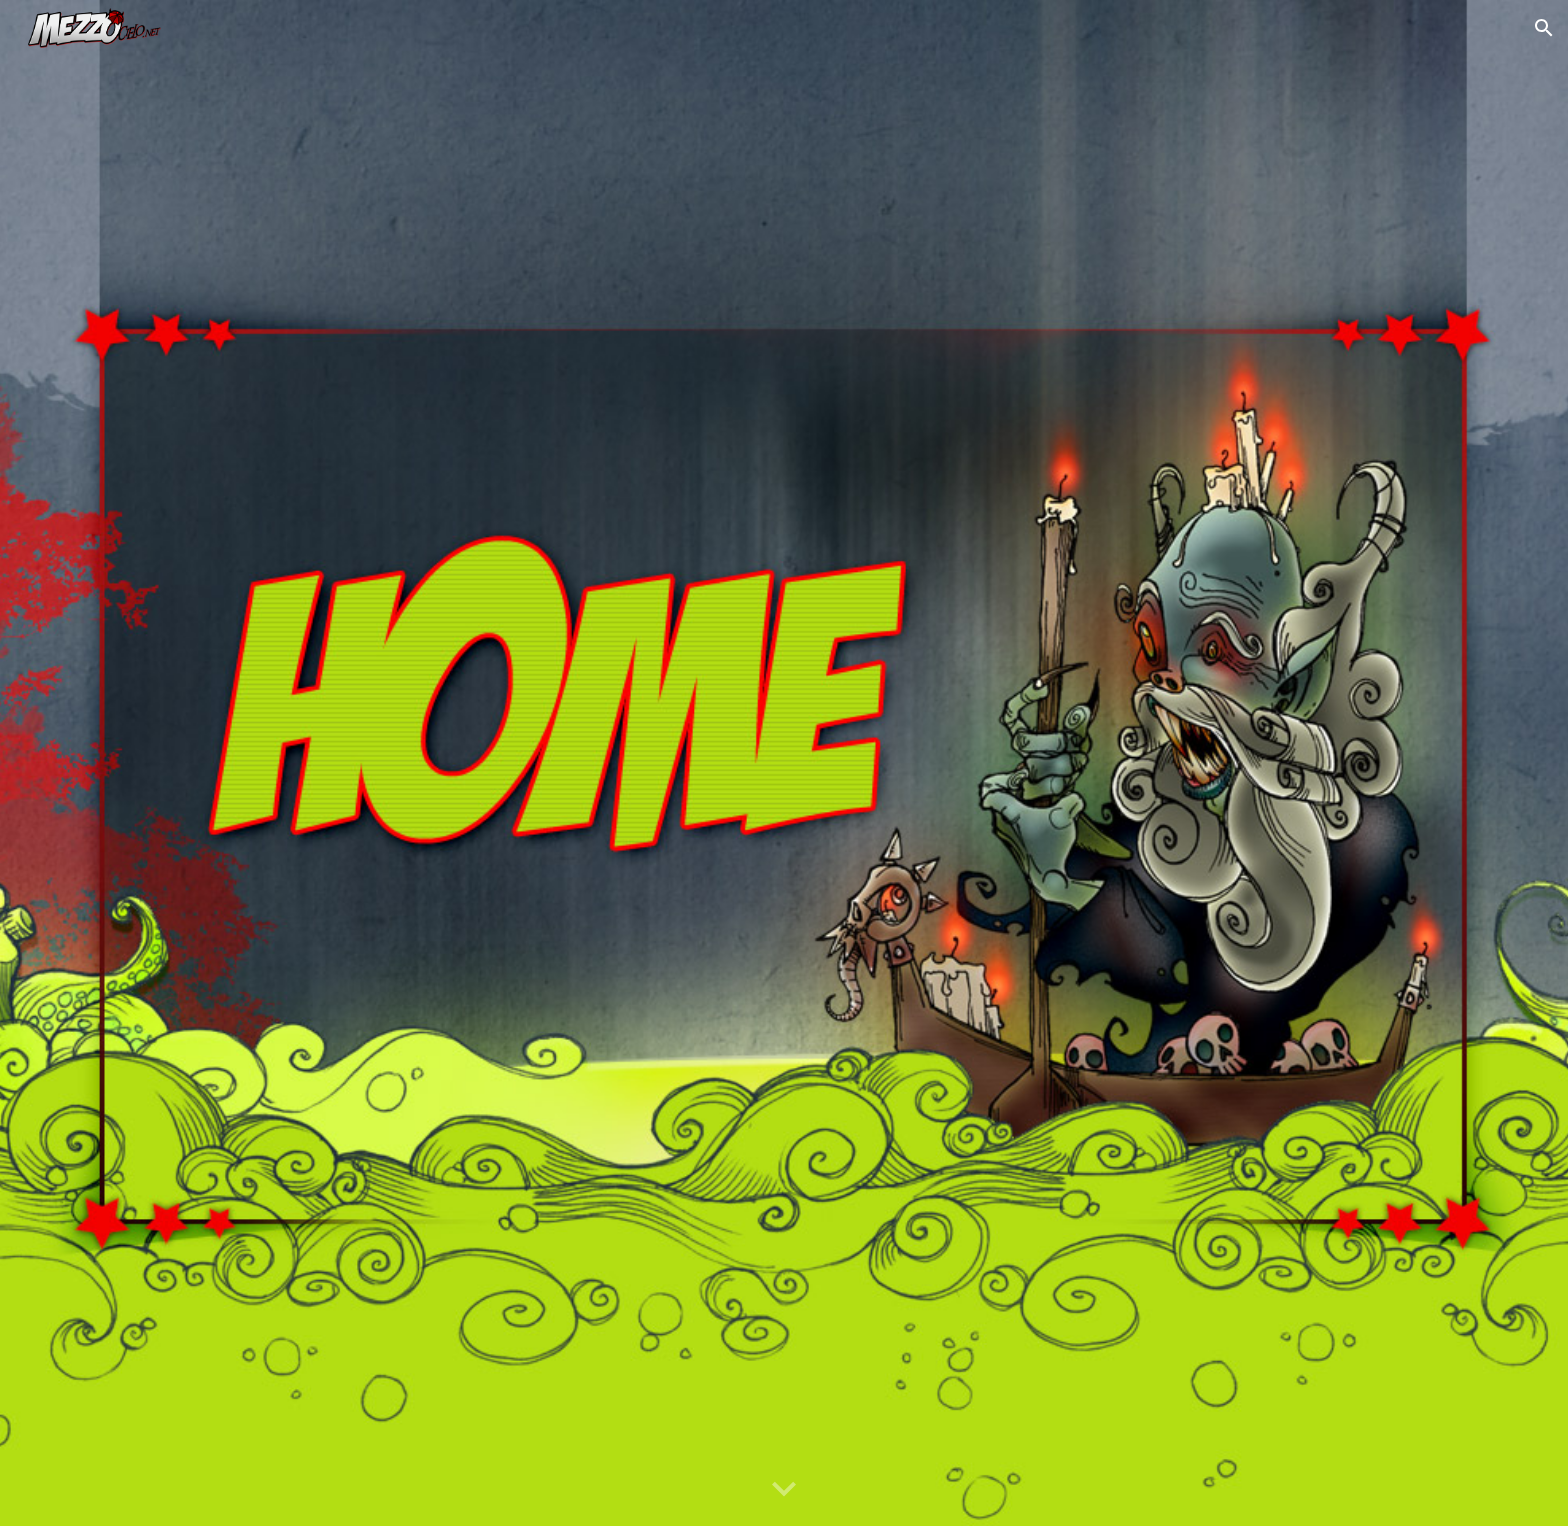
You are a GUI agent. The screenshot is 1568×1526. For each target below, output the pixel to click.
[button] (1544, 28)
